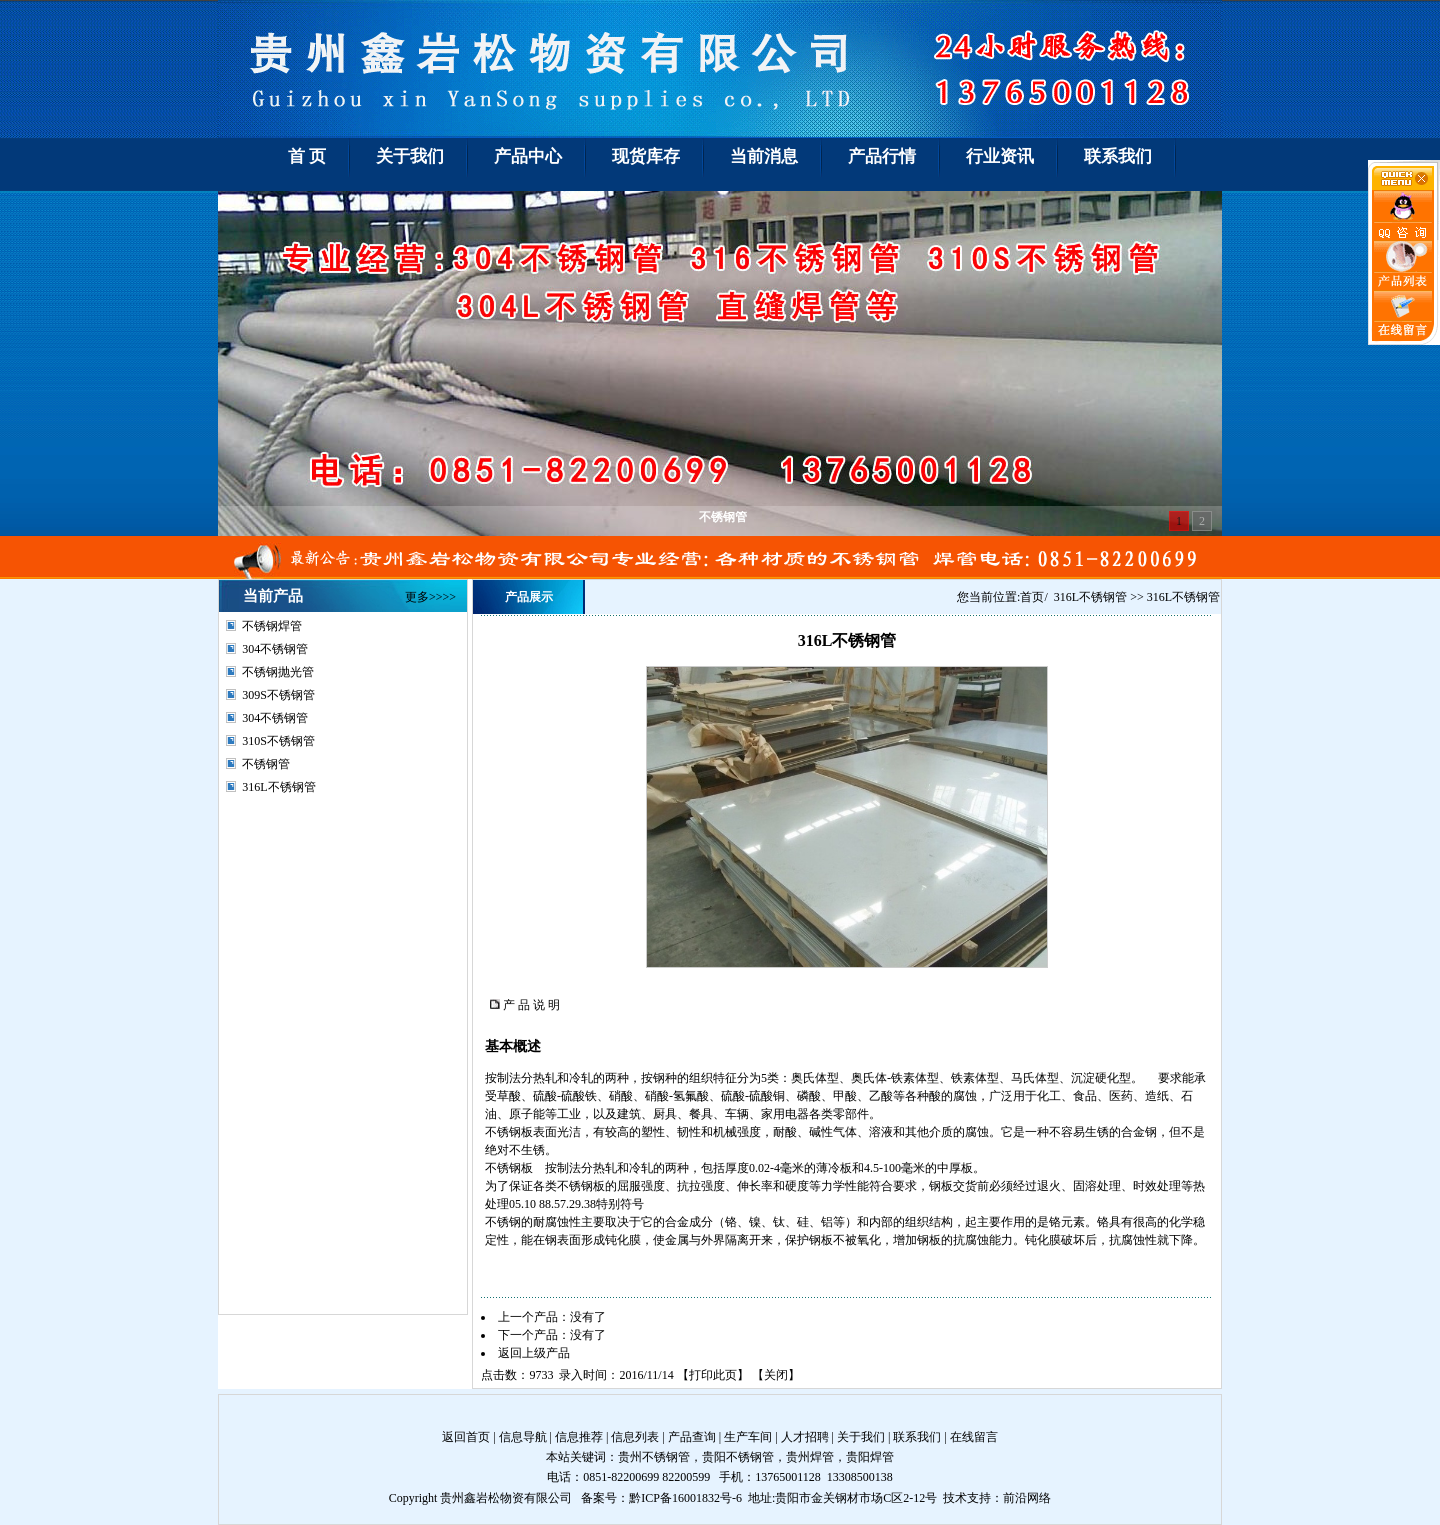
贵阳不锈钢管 (738, 1457)
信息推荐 (579, 1437)
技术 (955, 1498)
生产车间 (748, 1437)
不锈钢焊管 (272, 626)
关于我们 (861, 1437)
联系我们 (917, 1437)
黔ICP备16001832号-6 (685, 1498)
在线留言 (974, 1437)
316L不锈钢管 (278, 787)
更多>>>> (430, 597)
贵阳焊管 (870, 1457)
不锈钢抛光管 (278, 672)
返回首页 (466, 1437)
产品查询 (692, 1437)
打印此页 (713, 1375)
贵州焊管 (810, 1457)
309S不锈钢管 (278, 695)
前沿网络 (1027, 1498)
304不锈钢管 (275, 649)
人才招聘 (805, 1437)
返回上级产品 (534, 1353)
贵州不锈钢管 (654, 1457)
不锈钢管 (266, 764)
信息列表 (635, 1437)
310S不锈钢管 (278, 741)
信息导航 (523, 1437)
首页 (1032, 597)
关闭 (776, 1375)
